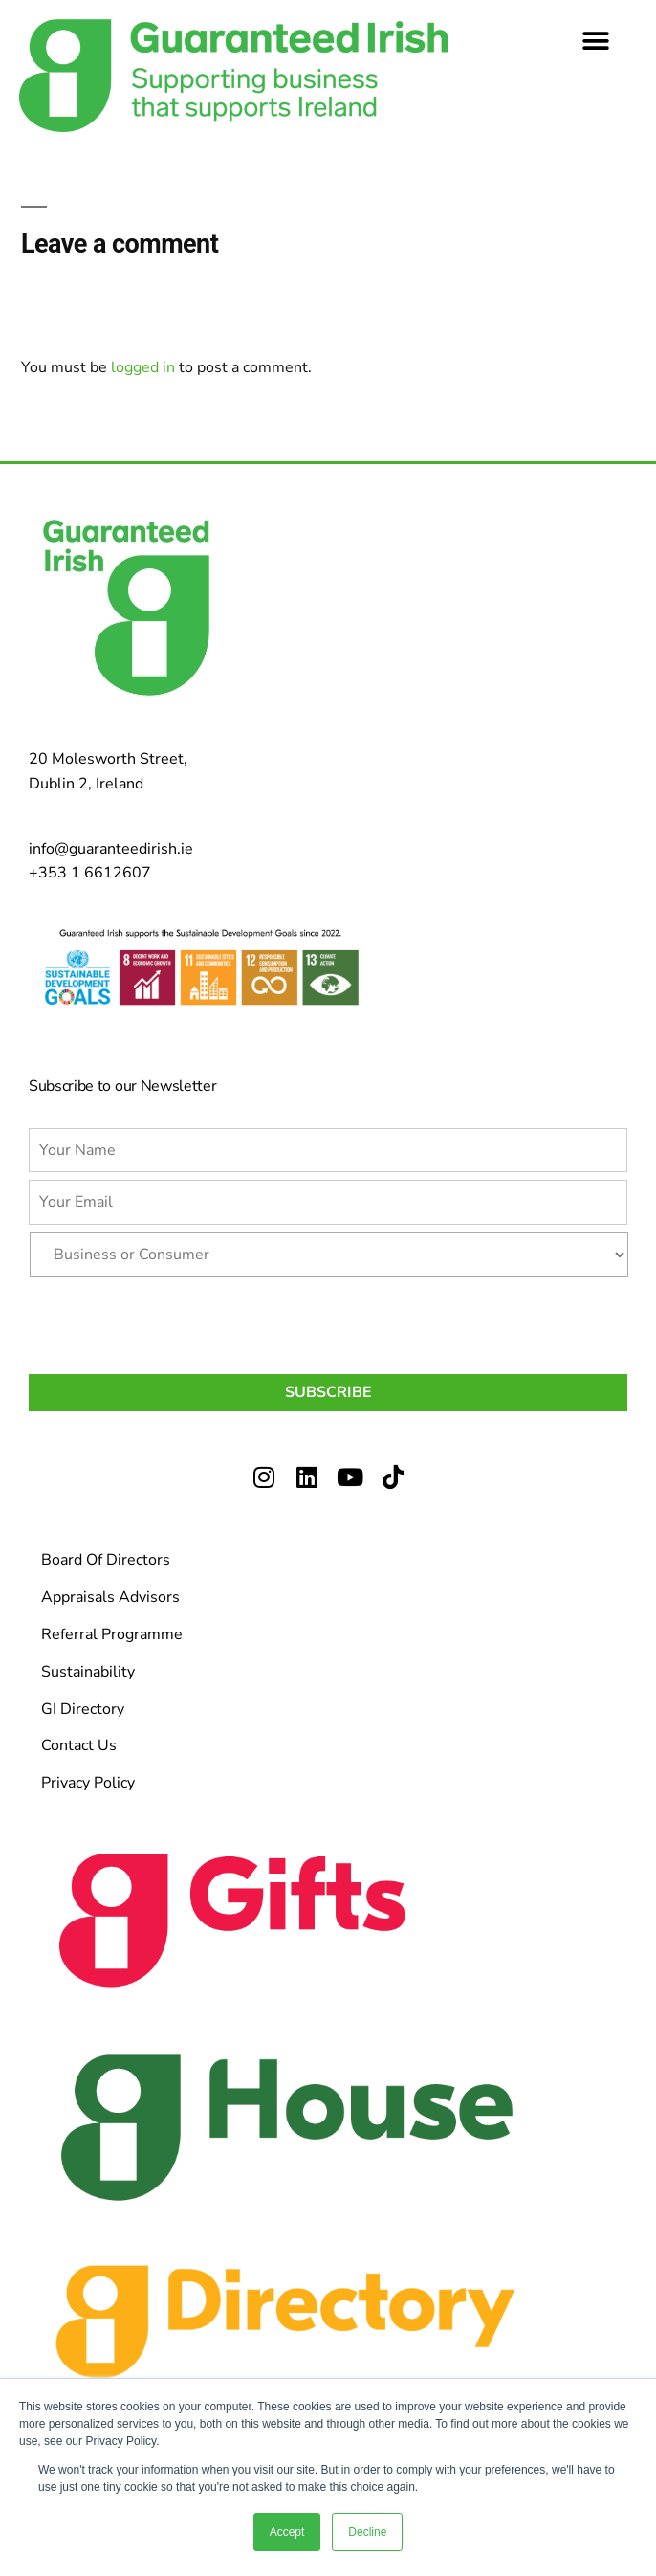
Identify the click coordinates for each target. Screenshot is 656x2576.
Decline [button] (367, 2532)
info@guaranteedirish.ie (111, 848)
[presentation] (174, 1321)
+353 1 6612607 (90, 872)
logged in (143, 367)
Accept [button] (287, 2532)
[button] (596, 40)
